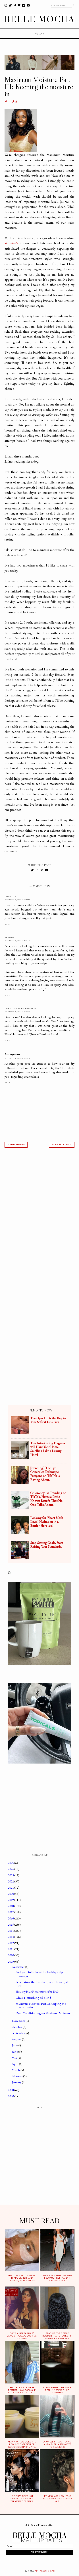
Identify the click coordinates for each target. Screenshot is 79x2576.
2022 (11, 1881)
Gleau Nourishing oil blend (33, 1998)
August (17, 2039)
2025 (11, 1863)
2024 (11, 1869)
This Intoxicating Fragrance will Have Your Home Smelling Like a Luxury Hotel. (48, 1449)
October (17, 2027)
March (16, 2070)
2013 (11, 1937)
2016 (11, 1918)
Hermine (9, 937)
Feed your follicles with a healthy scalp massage (39, 1974)
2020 (11, 1894)
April (15, 2064)
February (17, 2076)
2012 (11, 1943)
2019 (11, 1900)
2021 (11, 1887)
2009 (11, 1961)
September (19, 2033)
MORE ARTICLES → (62, 1144)
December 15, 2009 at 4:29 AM (17, 941)
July (14, 2045)
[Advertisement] (39, 1276)
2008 (11, 2090)
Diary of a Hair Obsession (20, 1008)
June (15, 2052)
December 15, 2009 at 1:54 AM (17, 900)
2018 (11, 1906)
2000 (11, 2096)
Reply (7, 924)
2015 (11, 1924)
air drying (11, 101)
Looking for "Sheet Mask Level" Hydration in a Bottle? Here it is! (46, 1522)
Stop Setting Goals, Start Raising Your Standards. (46, 1545)
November (19, 2021)
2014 (11, 1931)
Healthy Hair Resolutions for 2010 (37, 1991)
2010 (11, 1955)
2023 (11, 1875)
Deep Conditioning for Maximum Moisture (43, 2013)
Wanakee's (11, 243)
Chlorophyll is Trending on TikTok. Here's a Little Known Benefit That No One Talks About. (48, 1499)
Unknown (10, 896)
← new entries (16, 1144)
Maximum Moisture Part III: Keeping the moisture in (41, 2005)
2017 (11, 1912)
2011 (11, 1949)
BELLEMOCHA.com (45, 2571)
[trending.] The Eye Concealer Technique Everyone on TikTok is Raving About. (45, 1474)
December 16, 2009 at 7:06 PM (17, 1058)
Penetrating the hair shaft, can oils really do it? (42, 1983)
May (15, 2058)
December (18, 1967)
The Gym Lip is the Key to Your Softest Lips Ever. (48, 1420)
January (17, 2082)
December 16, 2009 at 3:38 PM (17, 1012)
